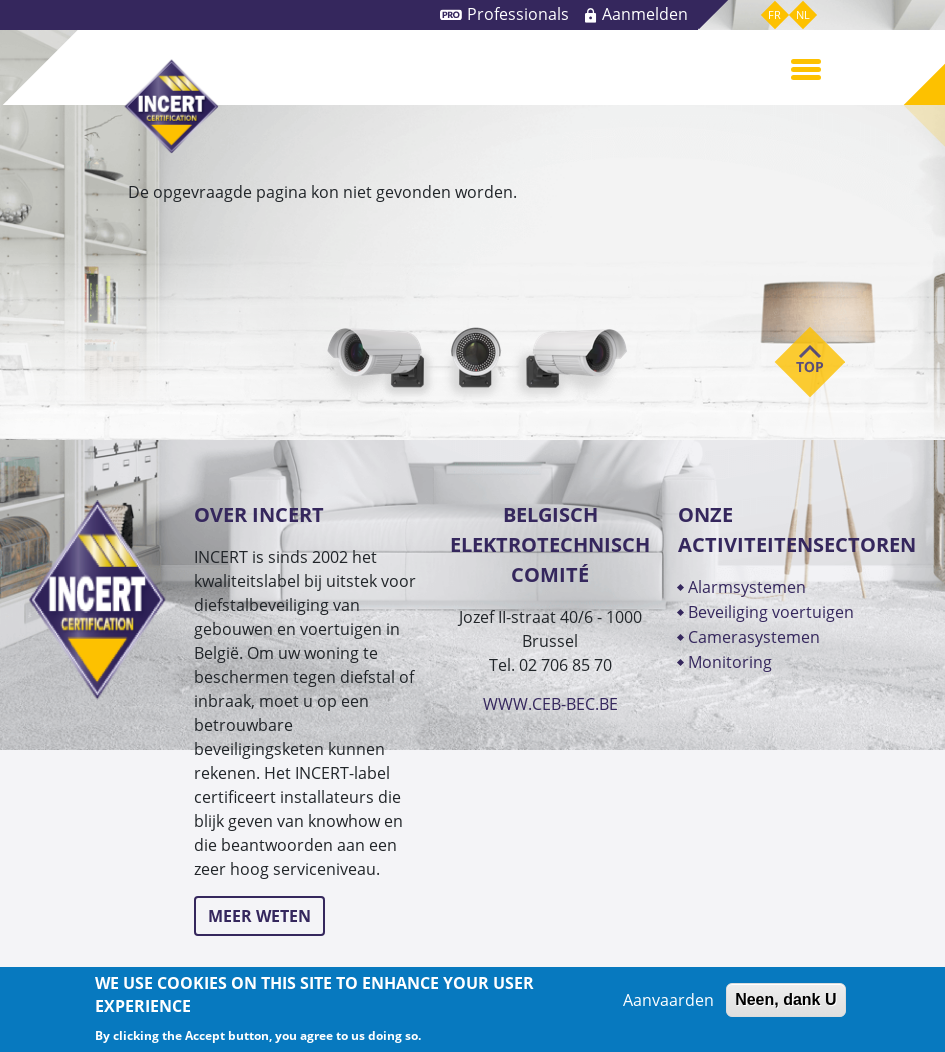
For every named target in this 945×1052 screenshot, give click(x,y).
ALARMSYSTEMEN (747, 587)
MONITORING (732, 662)
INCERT (171, 106)
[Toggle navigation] (806, 68)
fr (774, 14)
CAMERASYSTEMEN (754, 637)
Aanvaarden (668, 1000)
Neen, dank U (785, 999)
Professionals (518, 14)
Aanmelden (645, 14)
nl (803, 14)
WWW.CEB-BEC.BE (550, 704)
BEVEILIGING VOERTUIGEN (771, 612)
